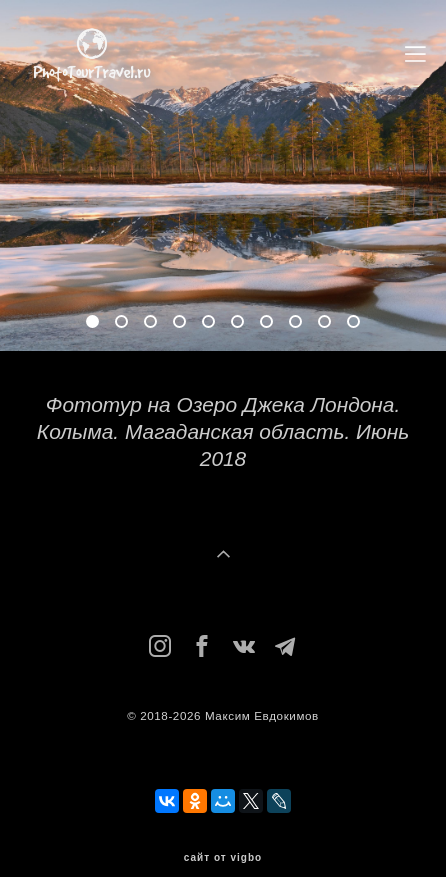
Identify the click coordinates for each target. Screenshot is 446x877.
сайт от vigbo (223, 858)
